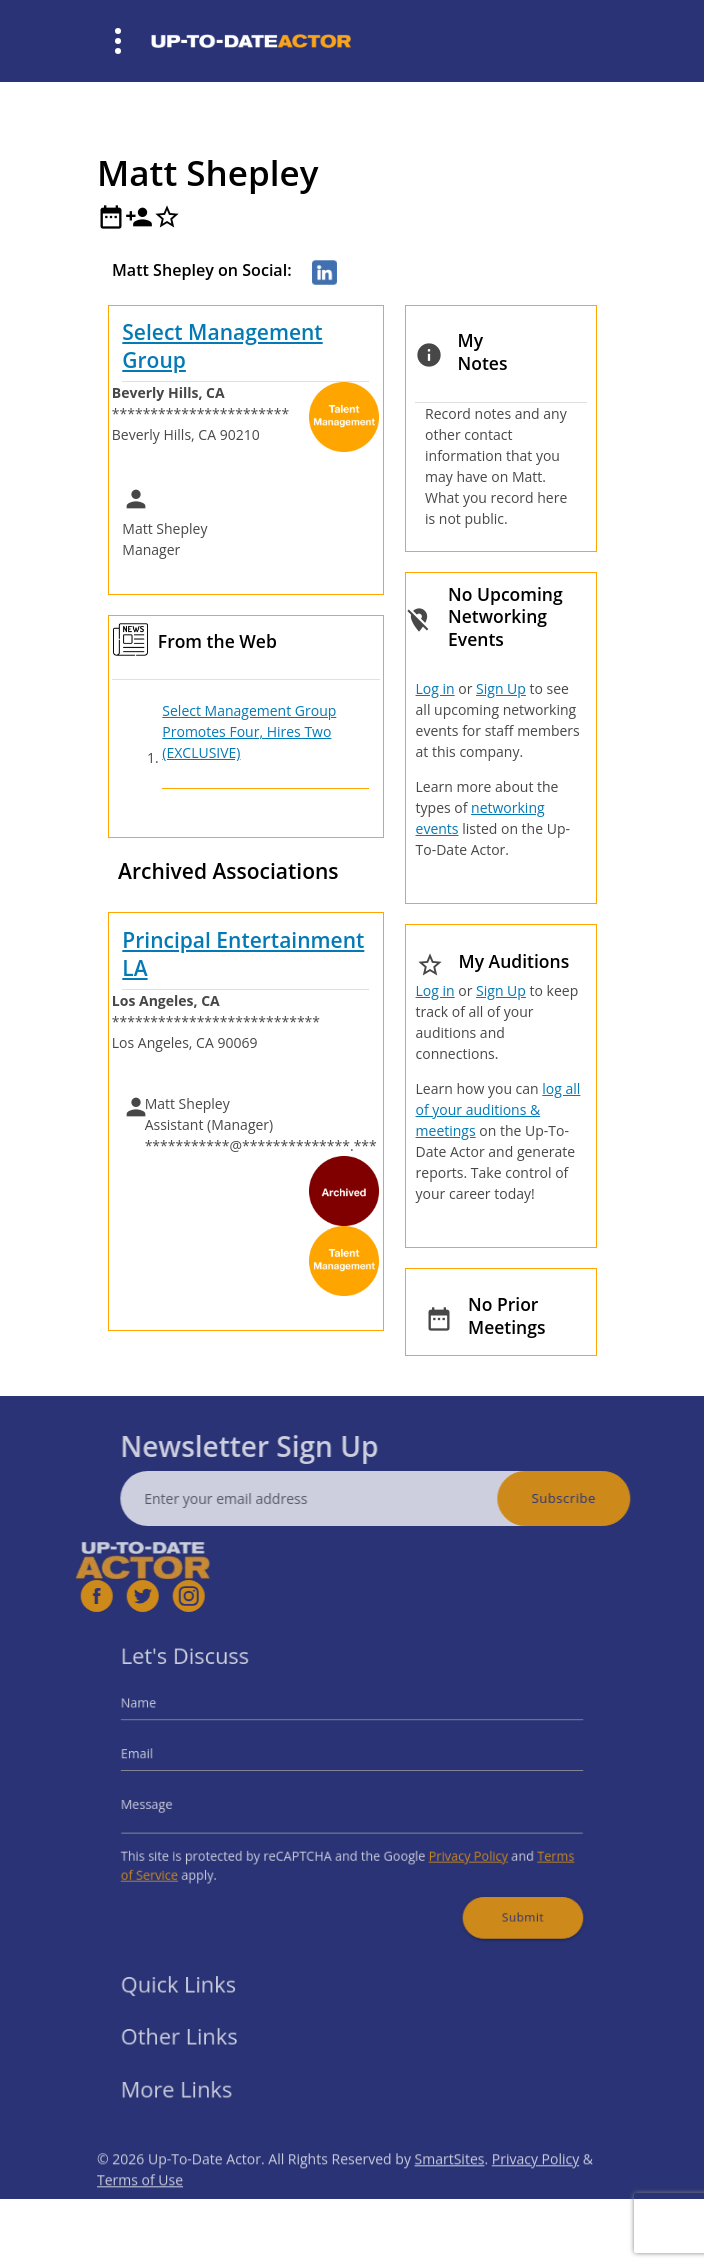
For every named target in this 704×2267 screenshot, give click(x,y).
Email (164, 1758)
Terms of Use (140, 2208)
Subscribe (592, 1498)
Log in (435, 688)
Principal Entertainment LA (243, 953)
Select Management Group (222, 345)
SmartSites (450, 2187)
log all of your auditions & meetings (498, 1109)
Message (172, 1802)
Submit (501, 1901)
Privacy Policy (453, 1847)
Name (165, 1713)
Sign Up (501, 688)
